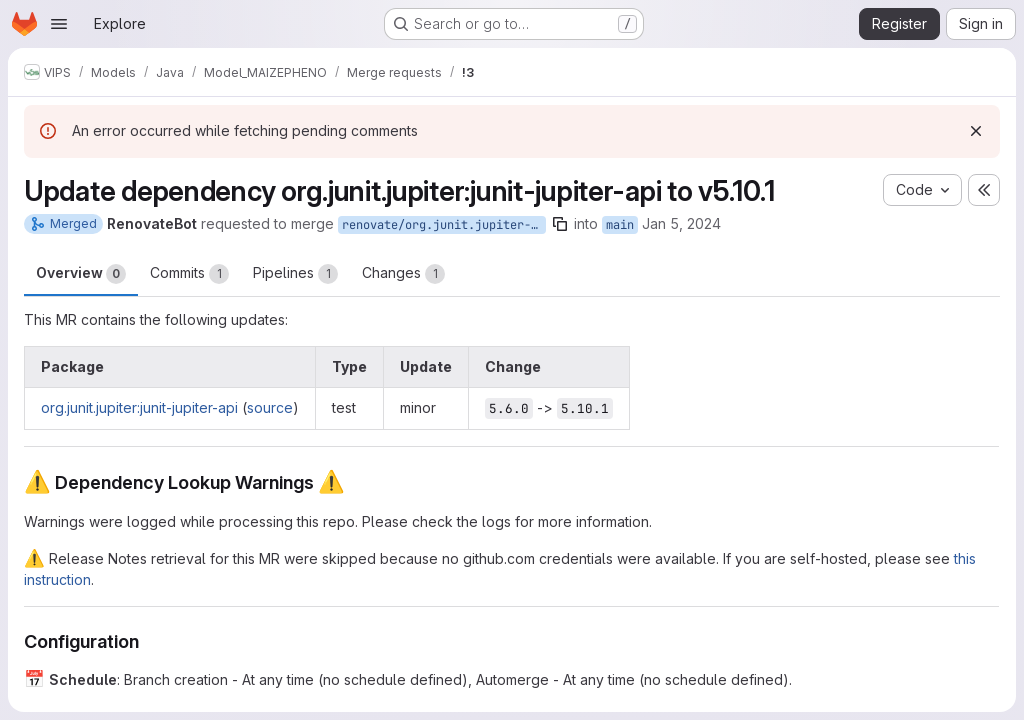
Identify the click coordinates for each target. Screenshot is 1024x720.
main (620, 225)
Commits (189, 274)
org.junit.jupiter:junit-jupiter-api (139, 407)
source (270, 407)
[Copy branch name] (560, 224)
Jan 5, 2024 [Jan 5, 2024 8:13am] (681, 223)
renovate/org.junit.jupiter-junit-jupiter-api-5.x (444, 225)
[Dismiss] (976, 131)
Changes (403, 274)
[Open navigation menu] (59, 24)
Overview (81, 274)
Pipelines (295, 274)
